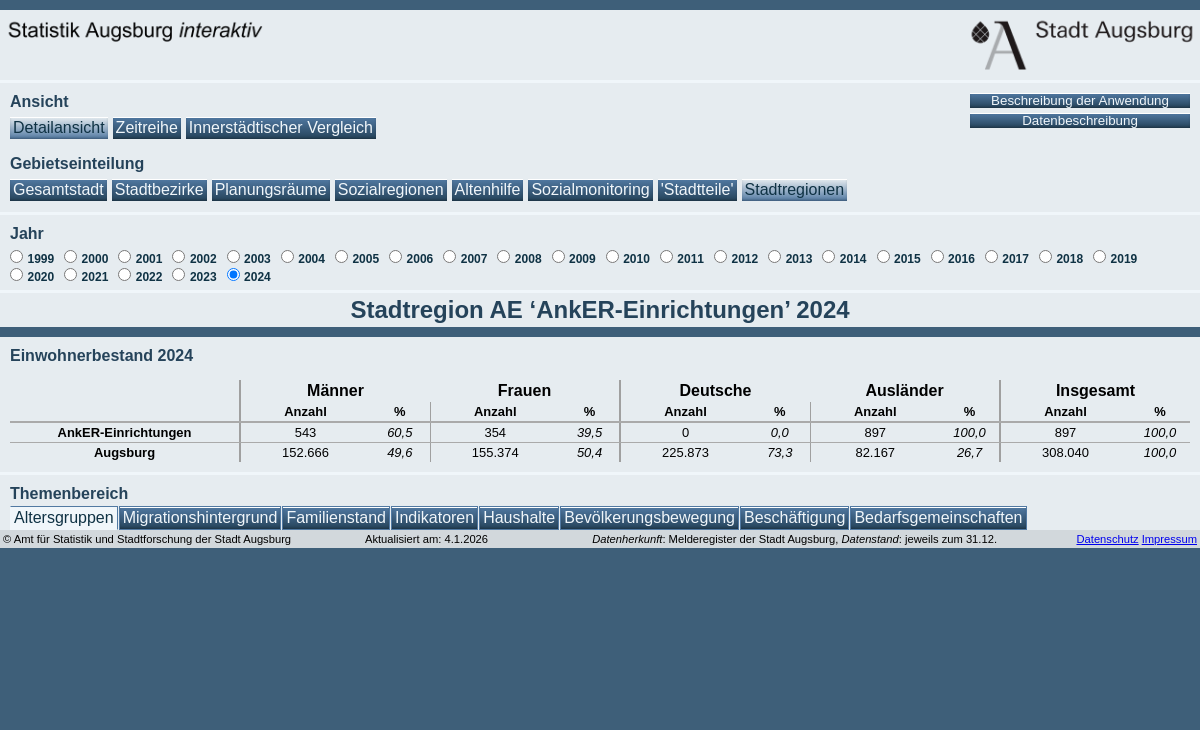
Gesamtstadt (58, 179)
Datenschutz (1107, 529)
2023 (203, 267)
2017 (1015, 249)
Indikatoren (434, 507)
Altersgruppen (64, 507)
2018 (1069, 249)
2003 (257, 249)
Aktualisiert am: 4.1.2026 (426, 529)
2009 (582, 249)
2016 (961, 249)
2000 (95, 249)
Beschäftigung (794, 507)
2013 (799, 249)
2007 (474, 249)
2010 (636, 249)
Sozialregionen (391, 179)
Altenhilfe (488, 179)
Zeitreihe (147, 117)
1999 (40, 249)
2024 (257, 267)
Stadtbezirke (159, 179)
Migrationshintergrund (200, 507)
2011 (690, 249)
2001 (149, 249)
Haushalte (519, 507)
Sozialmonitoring (590, 179)
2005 (365, 249)
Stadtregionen (795, 179)
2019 (1124, 249)
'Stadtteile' (697, 179)
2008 (528, 249)
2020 (40, 267)
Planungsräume (271, 179)
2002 (203, 249)
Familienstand (336, 507)
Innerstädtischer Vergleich (281, 117)
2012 (744, 249)
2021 (95, 267)
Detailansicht (59, 117)
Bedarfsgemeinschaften (938, 507)
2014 (853, 249)
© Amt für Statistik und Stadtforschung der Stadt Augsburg (147, 529)
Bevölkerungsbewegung (649, 507)
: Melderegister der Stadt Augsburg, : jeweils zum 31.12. (794, 529)
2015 (907, 249)
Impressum (1169, 529)
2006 (420, 249)
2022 (149, 267)
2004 (311, 249)
